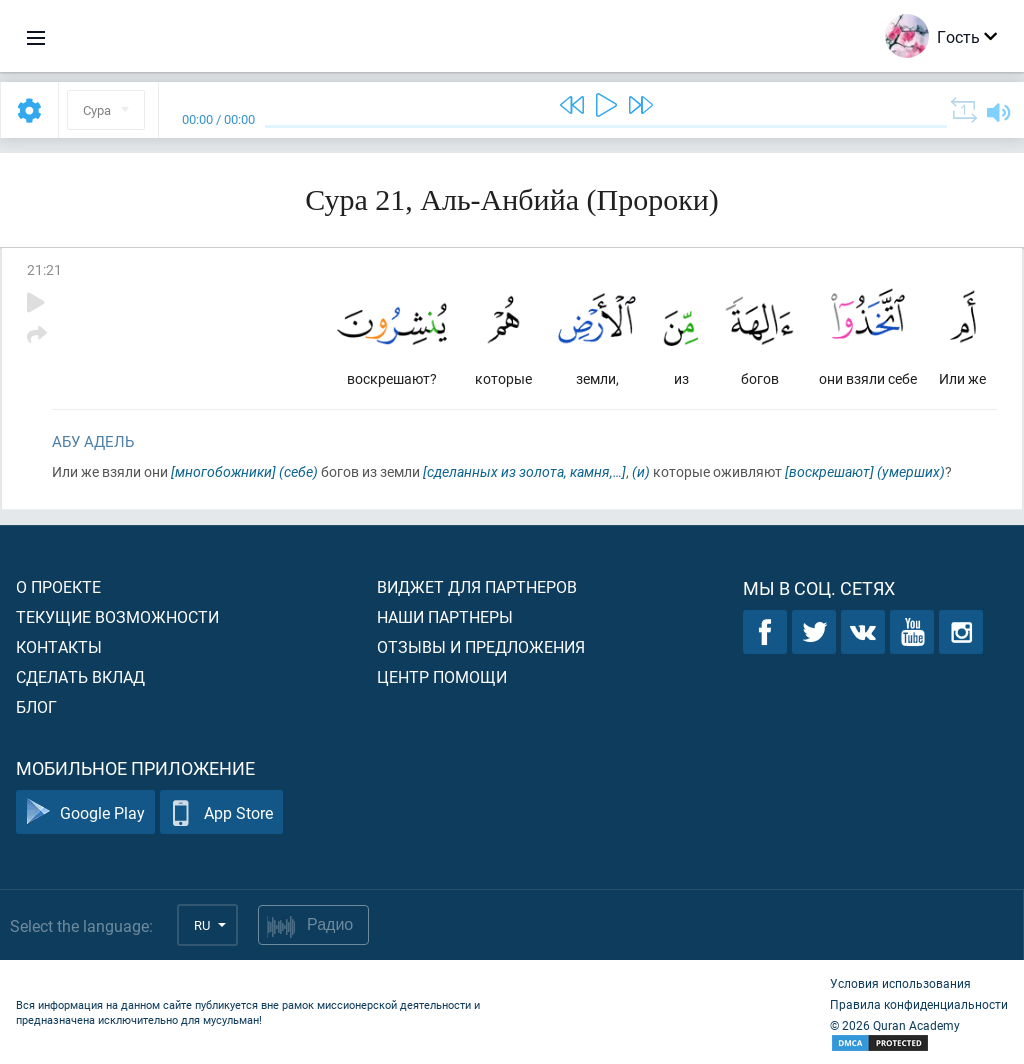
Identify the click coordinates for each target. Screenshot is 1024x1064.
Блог (36, 706)
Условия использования (900, 983)
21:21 (44, 269)
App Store (221, 812)
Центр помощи (442, 676)
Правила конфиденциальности (919, 1004)
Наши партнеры (445, 616)
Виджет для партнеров (477, 586)
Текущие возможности (117, 616)
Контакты (59, 646)
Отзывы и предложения (481, 646)
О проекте (58, 586)
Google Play (85, 812)
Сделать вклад (80, 676)
